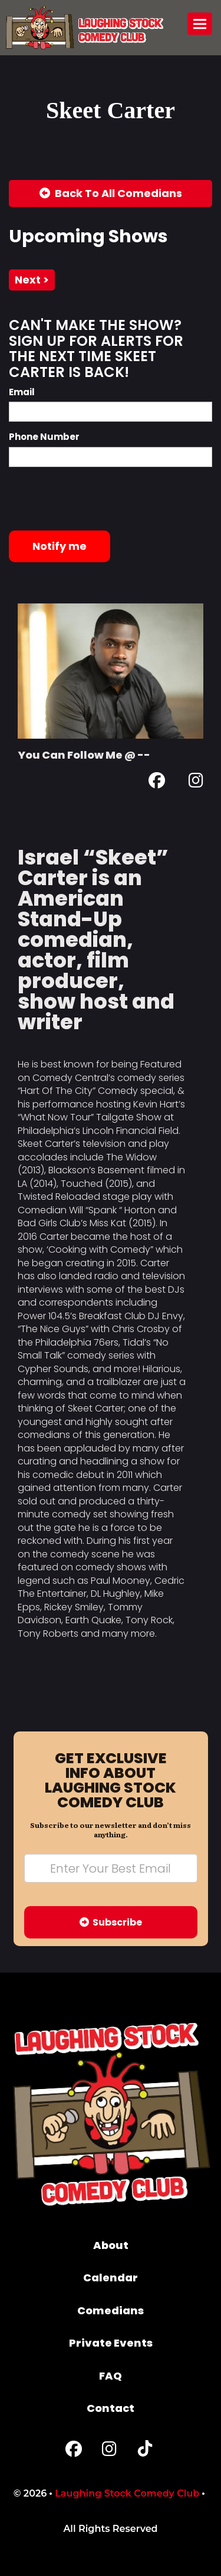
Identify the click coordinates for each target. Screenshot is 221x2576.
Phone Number (44, 437)
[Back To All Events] (110, 193)
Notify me (59, 546)
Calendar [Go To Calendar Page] (110, 2277)
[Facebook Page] (157, 782)
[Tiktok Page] (145, 2451)
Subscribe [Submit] (111, 1922)
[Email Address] (110, 1868)
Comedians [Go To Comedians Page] (110, 2310)
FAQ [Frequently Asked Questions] (110, 2375)
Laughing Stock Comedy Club (127, 2493)
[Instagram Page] (196, 782)
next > (32, 279)
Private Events (111, 2342)
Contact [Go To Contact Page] (110, 2408)
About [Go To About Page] (110, 2245)
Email (22, 392)
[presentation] (98, 499)
